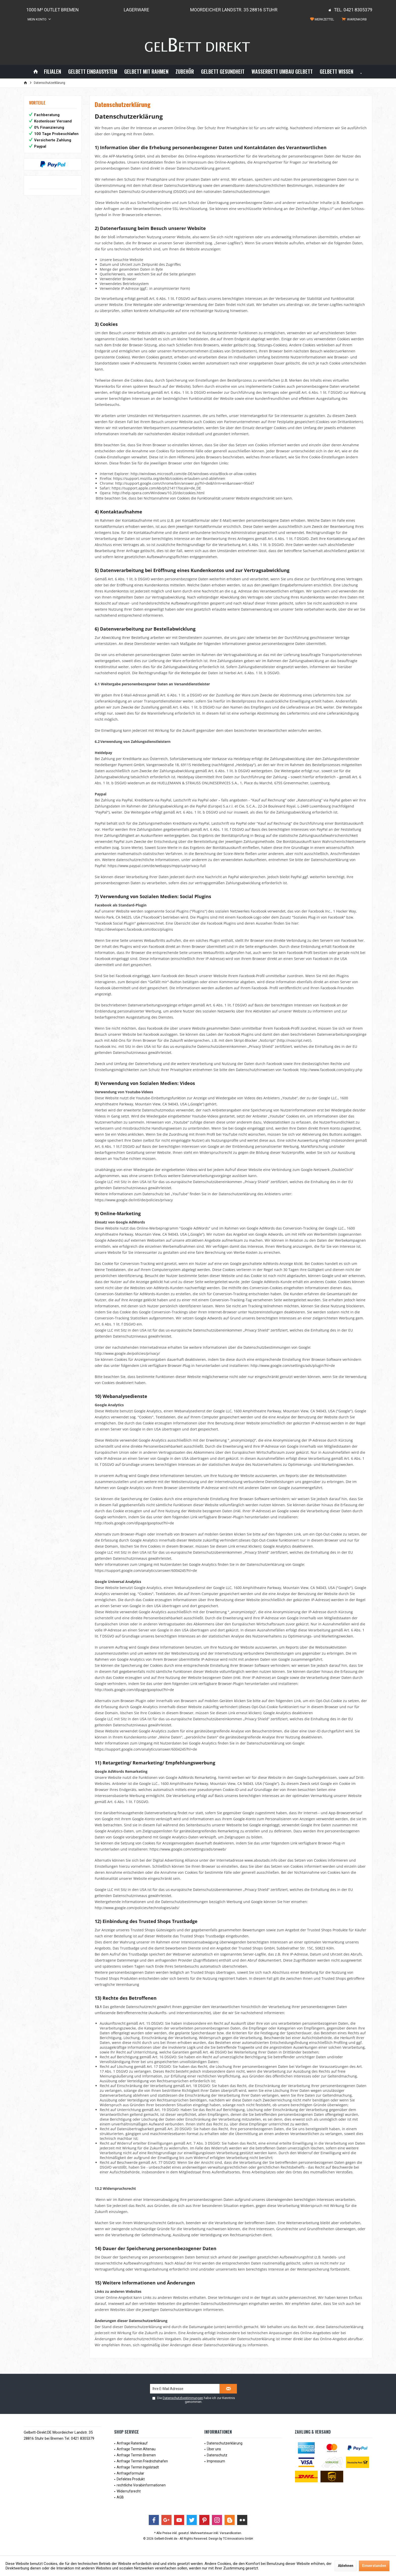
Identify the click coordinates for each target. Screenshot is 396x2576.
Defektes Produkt (131, 2479)
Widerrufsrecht (129, 2491)
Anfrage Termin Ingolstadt (138, 2467)
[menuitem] (355, 19)
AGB (120, 2497)
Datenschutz (217, 2455)
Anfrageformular (130, 2473)
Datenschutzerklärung (224, 2443)
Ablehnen (345, 2566)
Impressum (216, 2461)
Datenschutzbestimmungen (183, 2398)
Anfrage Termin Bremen (136, 2455)
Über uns (214, 2449)
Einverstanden (374, 2566)
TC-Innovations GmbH (238, 2538)
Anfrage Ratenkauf (132, 2443)
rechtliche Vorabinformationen (141, 2485)
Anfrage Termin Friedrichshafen (142, 2461)
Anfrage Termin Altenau (136, 2449)
